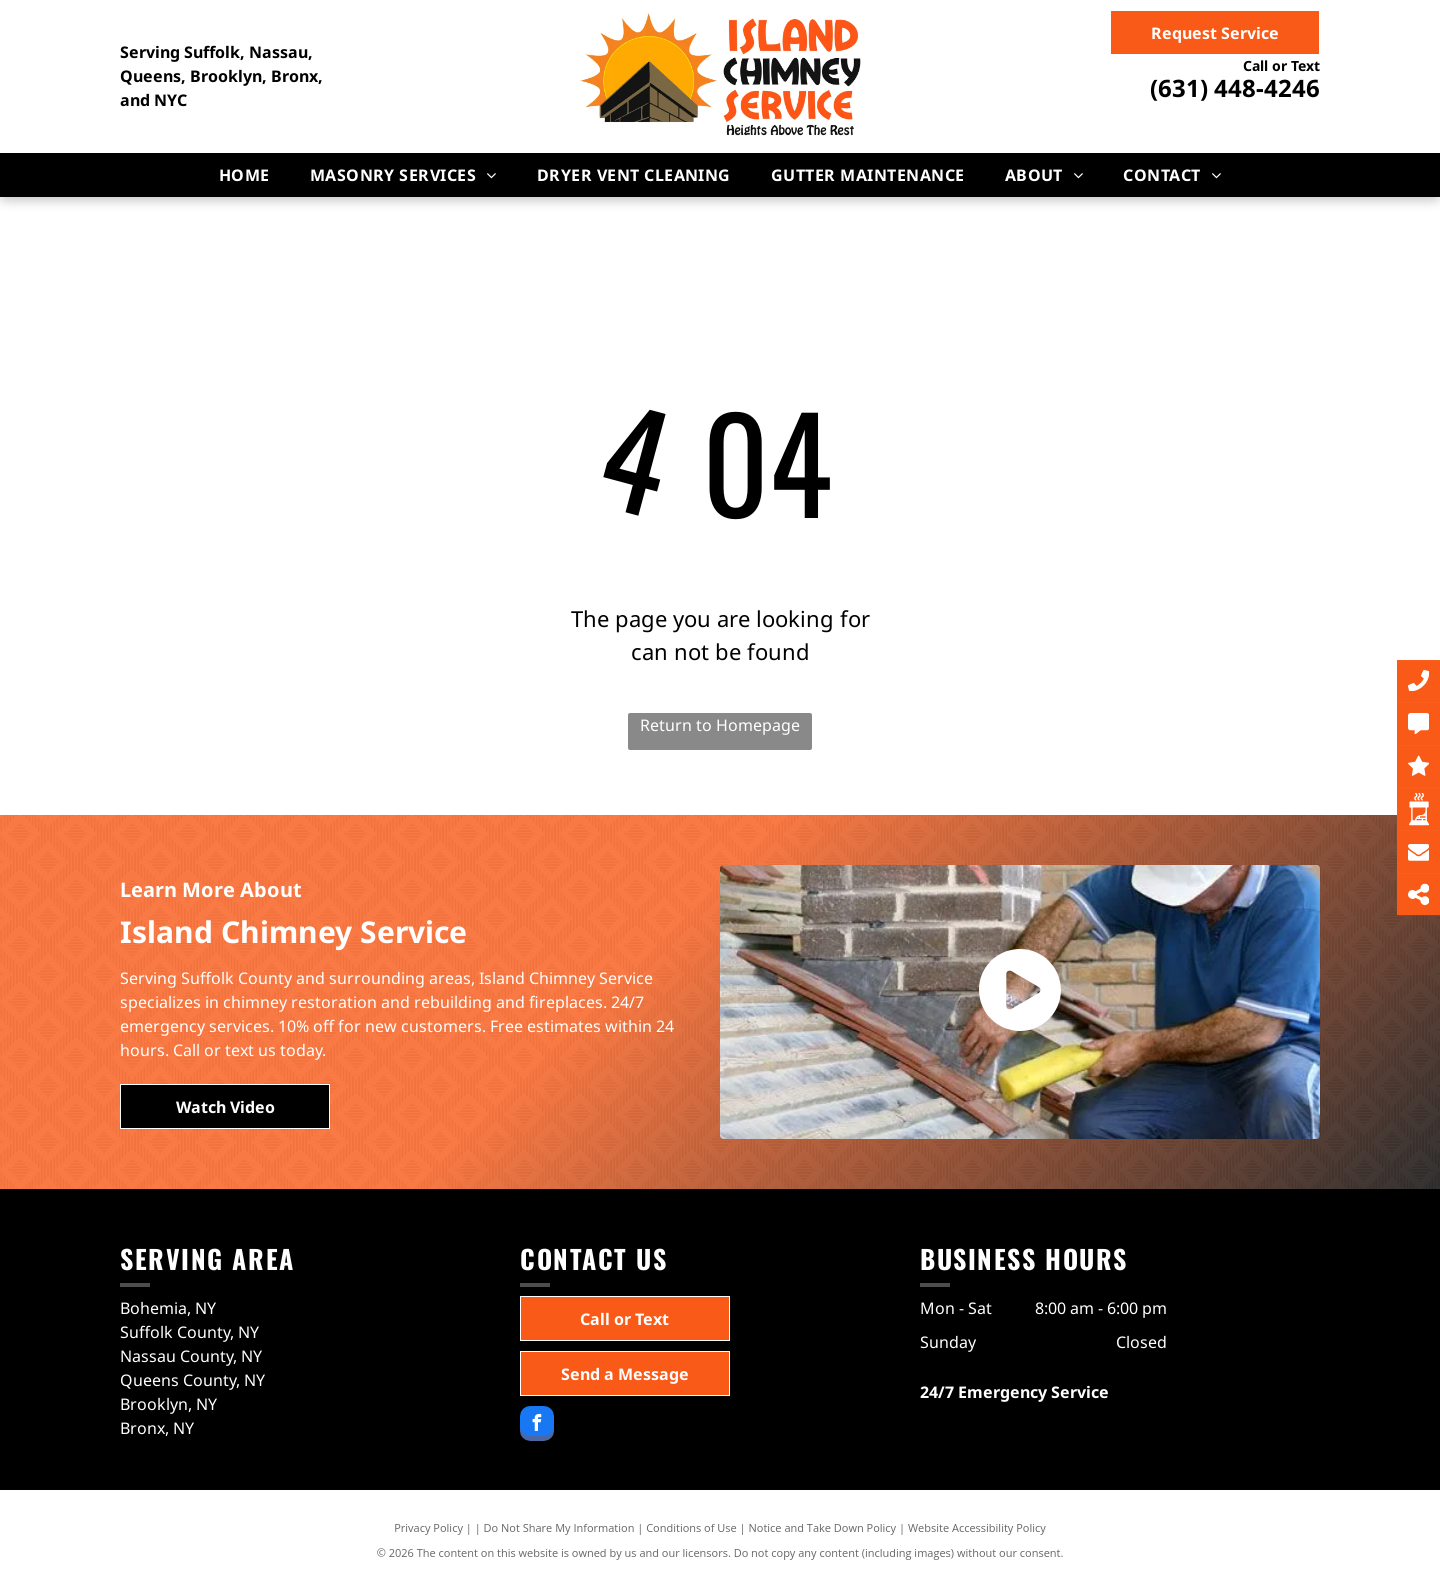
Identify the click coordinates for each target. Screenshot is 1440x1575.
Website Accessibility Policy (977, 1527)
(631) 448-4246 (1235, 87)
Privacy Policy (428, 1527)
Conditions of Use (691, 1527)
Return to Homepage (720, 725)
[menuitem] (244, 175)
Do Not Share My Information (559, 1527)
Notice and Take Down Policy (823, 1527)
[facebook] (537, 1426)
